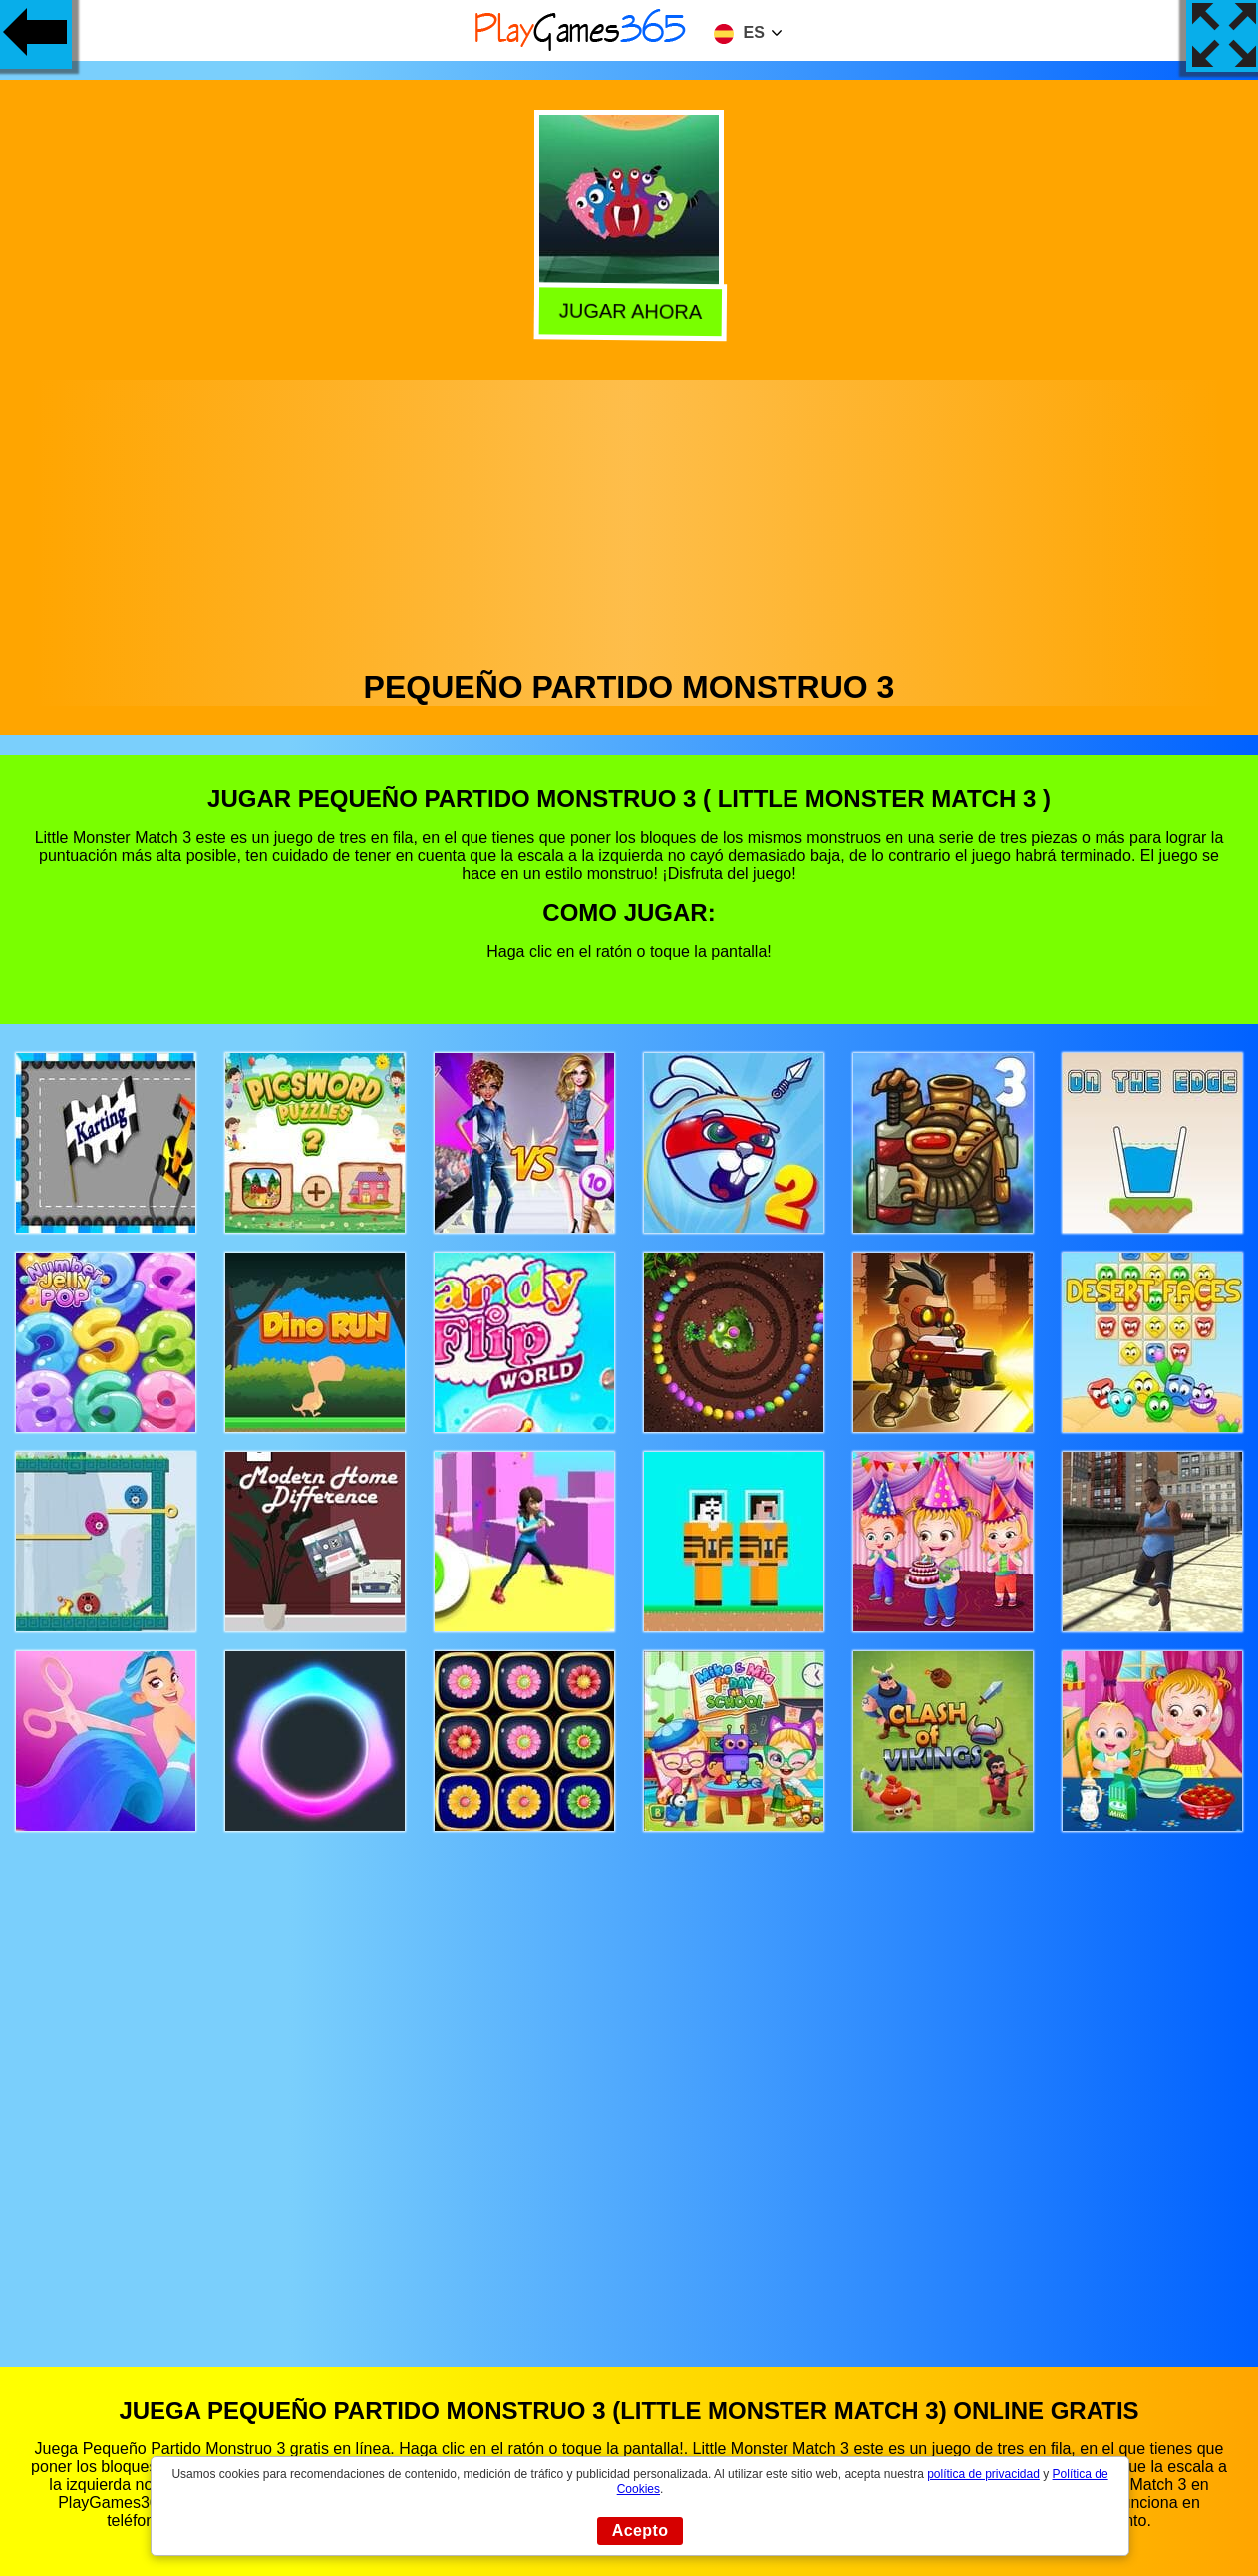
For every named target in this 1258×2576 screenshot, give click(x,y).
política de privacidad (983, 2474)
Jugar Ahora (626, 311)
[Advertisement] (629, 519)
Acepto (640, 2530)
